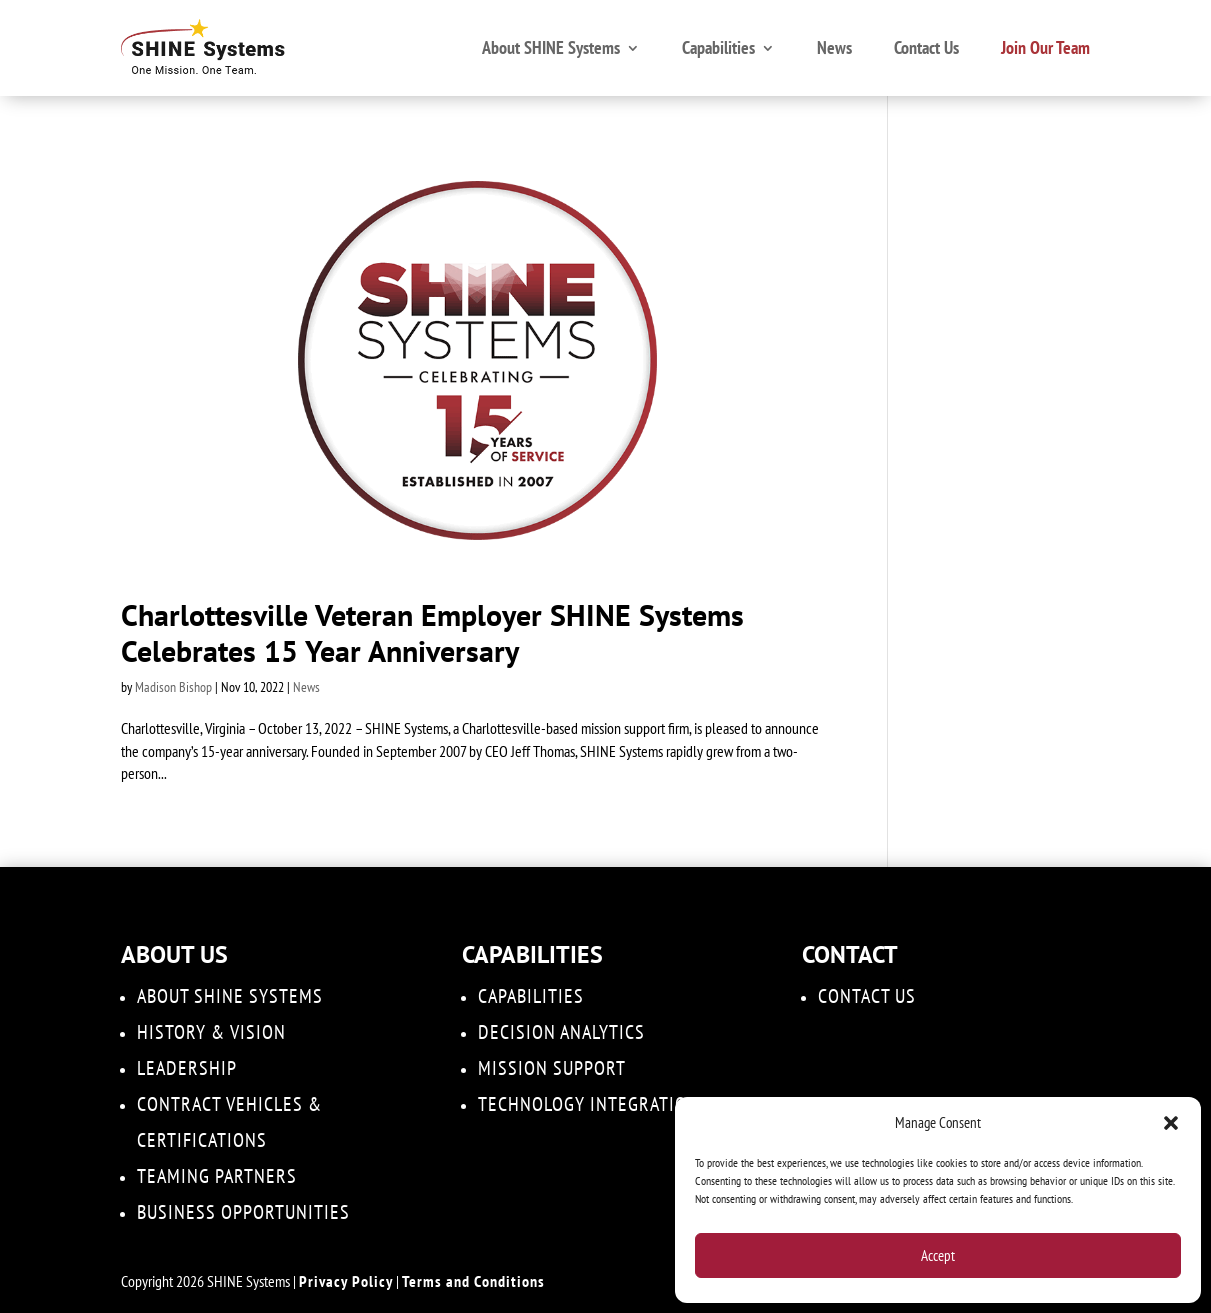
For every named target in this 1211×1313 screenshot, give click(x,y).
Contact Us (926, 47)
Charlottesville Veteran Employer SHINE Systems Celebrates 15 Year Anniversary (432, 632)
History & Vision (211, 1032)
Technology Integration (588, 1104)
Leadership (187, 1068)
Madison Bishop (173, 687)
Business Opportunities (243, 1212)
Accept (938, 1255)
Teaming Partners (217, 1176)
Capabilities (718, 47)
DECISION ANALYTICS (561, 1032)
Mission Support (552, 1068)
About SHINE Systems (551, 47)
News (834, 47)
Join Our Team (1045, 47)
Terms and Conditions (473, 1281)
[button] (1171, 1123)
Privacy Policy (346, 1281)
